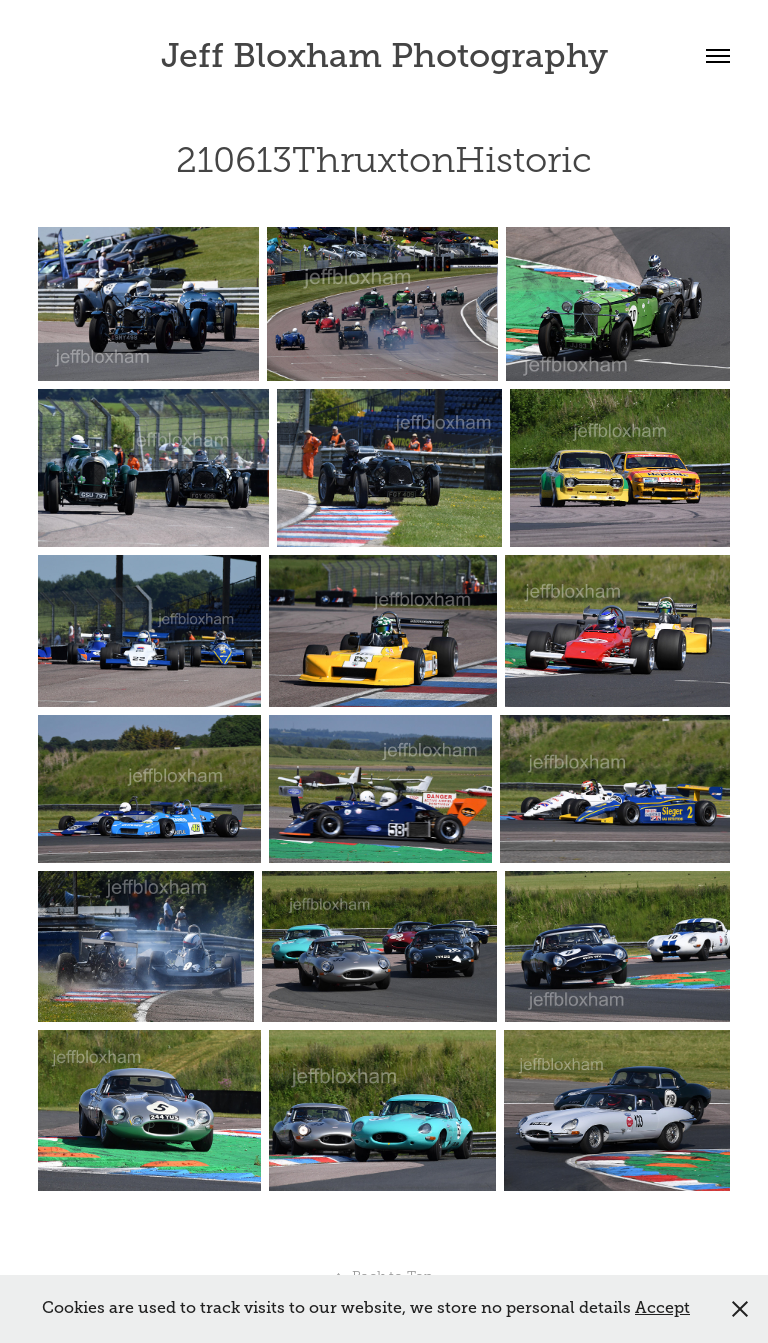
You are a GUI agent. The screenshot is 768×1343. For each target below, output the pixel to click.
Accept (662, 1308)
